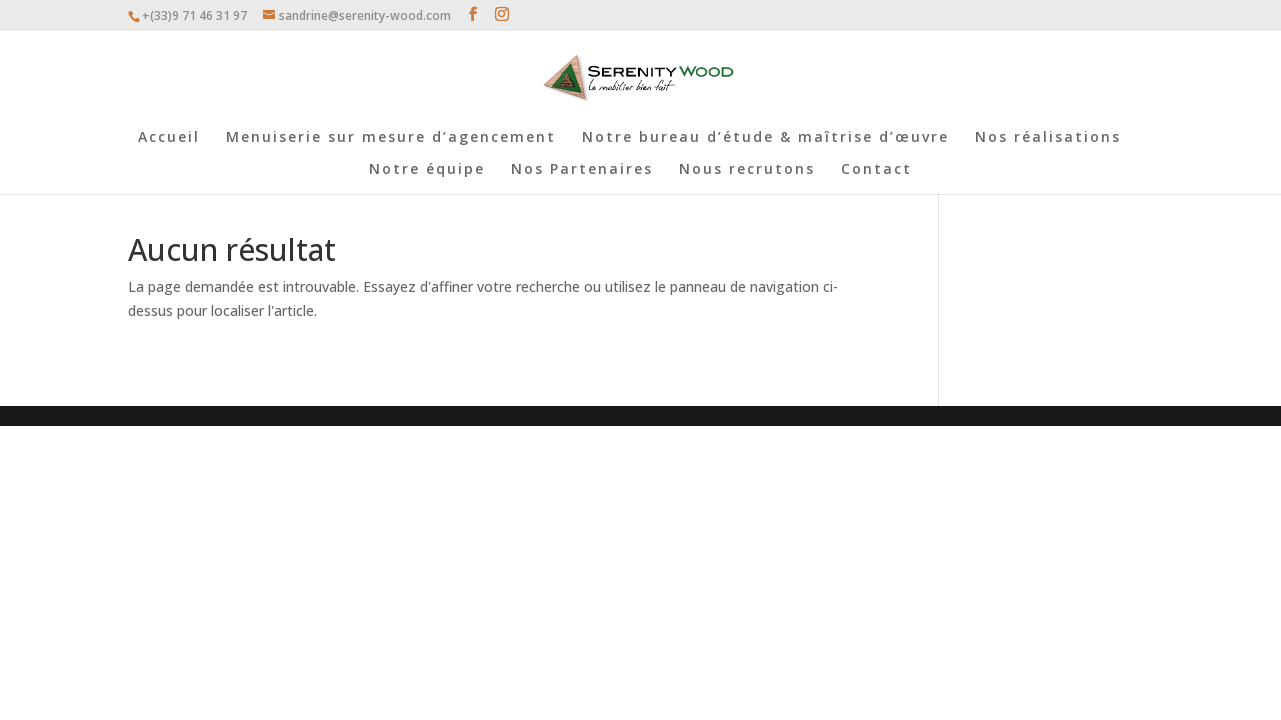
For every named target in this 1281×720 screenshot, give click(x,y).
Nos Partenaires (582, 170)
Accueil (169, 138)
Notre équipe (427, 170)
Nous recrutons (747, 170)
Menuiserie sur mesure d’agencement (391, 138)
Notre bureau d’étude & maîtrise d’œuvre (765, 138)
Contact (876, 170)
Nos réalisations (1048, 138)
